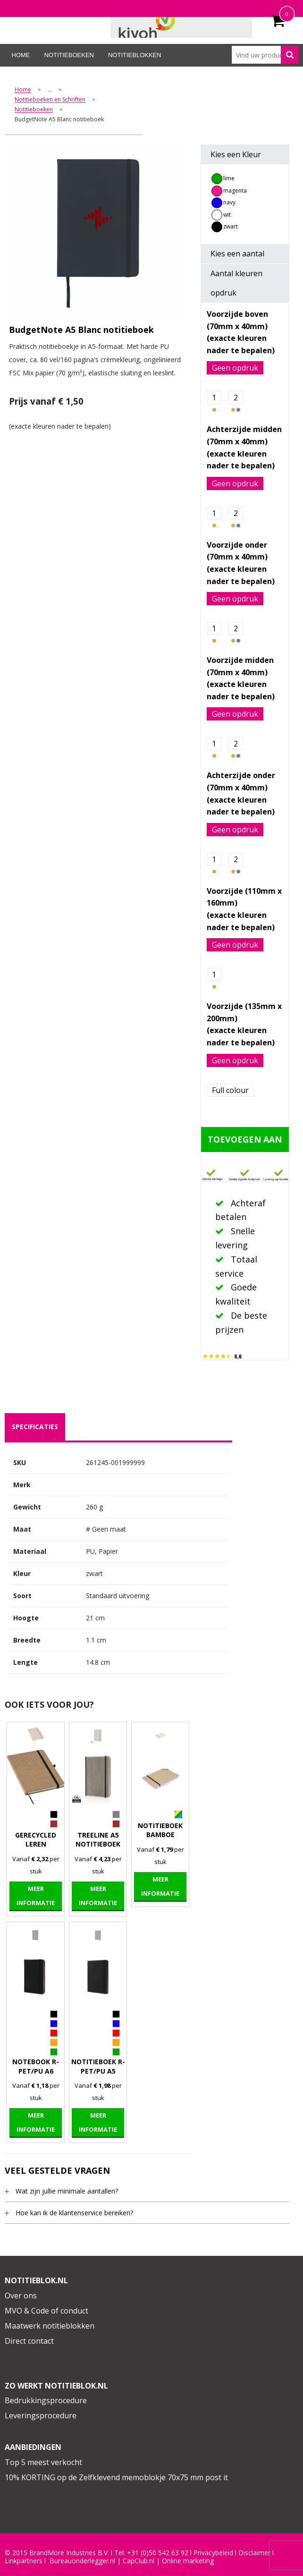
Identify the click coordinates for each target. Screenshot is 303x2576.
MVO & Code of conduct (46, 2310)
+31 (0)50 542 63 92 (157, 2553)
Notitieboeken (69, 55)
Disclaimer (254, 2553)
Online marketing (188, 2561)
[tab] (35, 1427)
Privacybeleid (213, 2553)
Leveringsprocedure (40, 2415)
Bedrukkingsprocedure (46, 2400)
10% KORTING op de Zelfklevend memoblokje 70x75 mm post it (116, 2477)
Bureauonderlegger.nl (82, 2561)
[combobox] (265, 55)
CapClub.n (138, 2561)
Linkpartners (23, 2561)
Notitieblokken (134, 55)
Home (21, 55)
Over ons (21, 2295)
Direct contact (29, 2341)
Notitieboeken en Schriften (50, 100)
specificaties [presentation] (35, 1426)
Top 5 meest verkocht (43, 2462)
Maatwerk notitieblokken (49, 2326)
